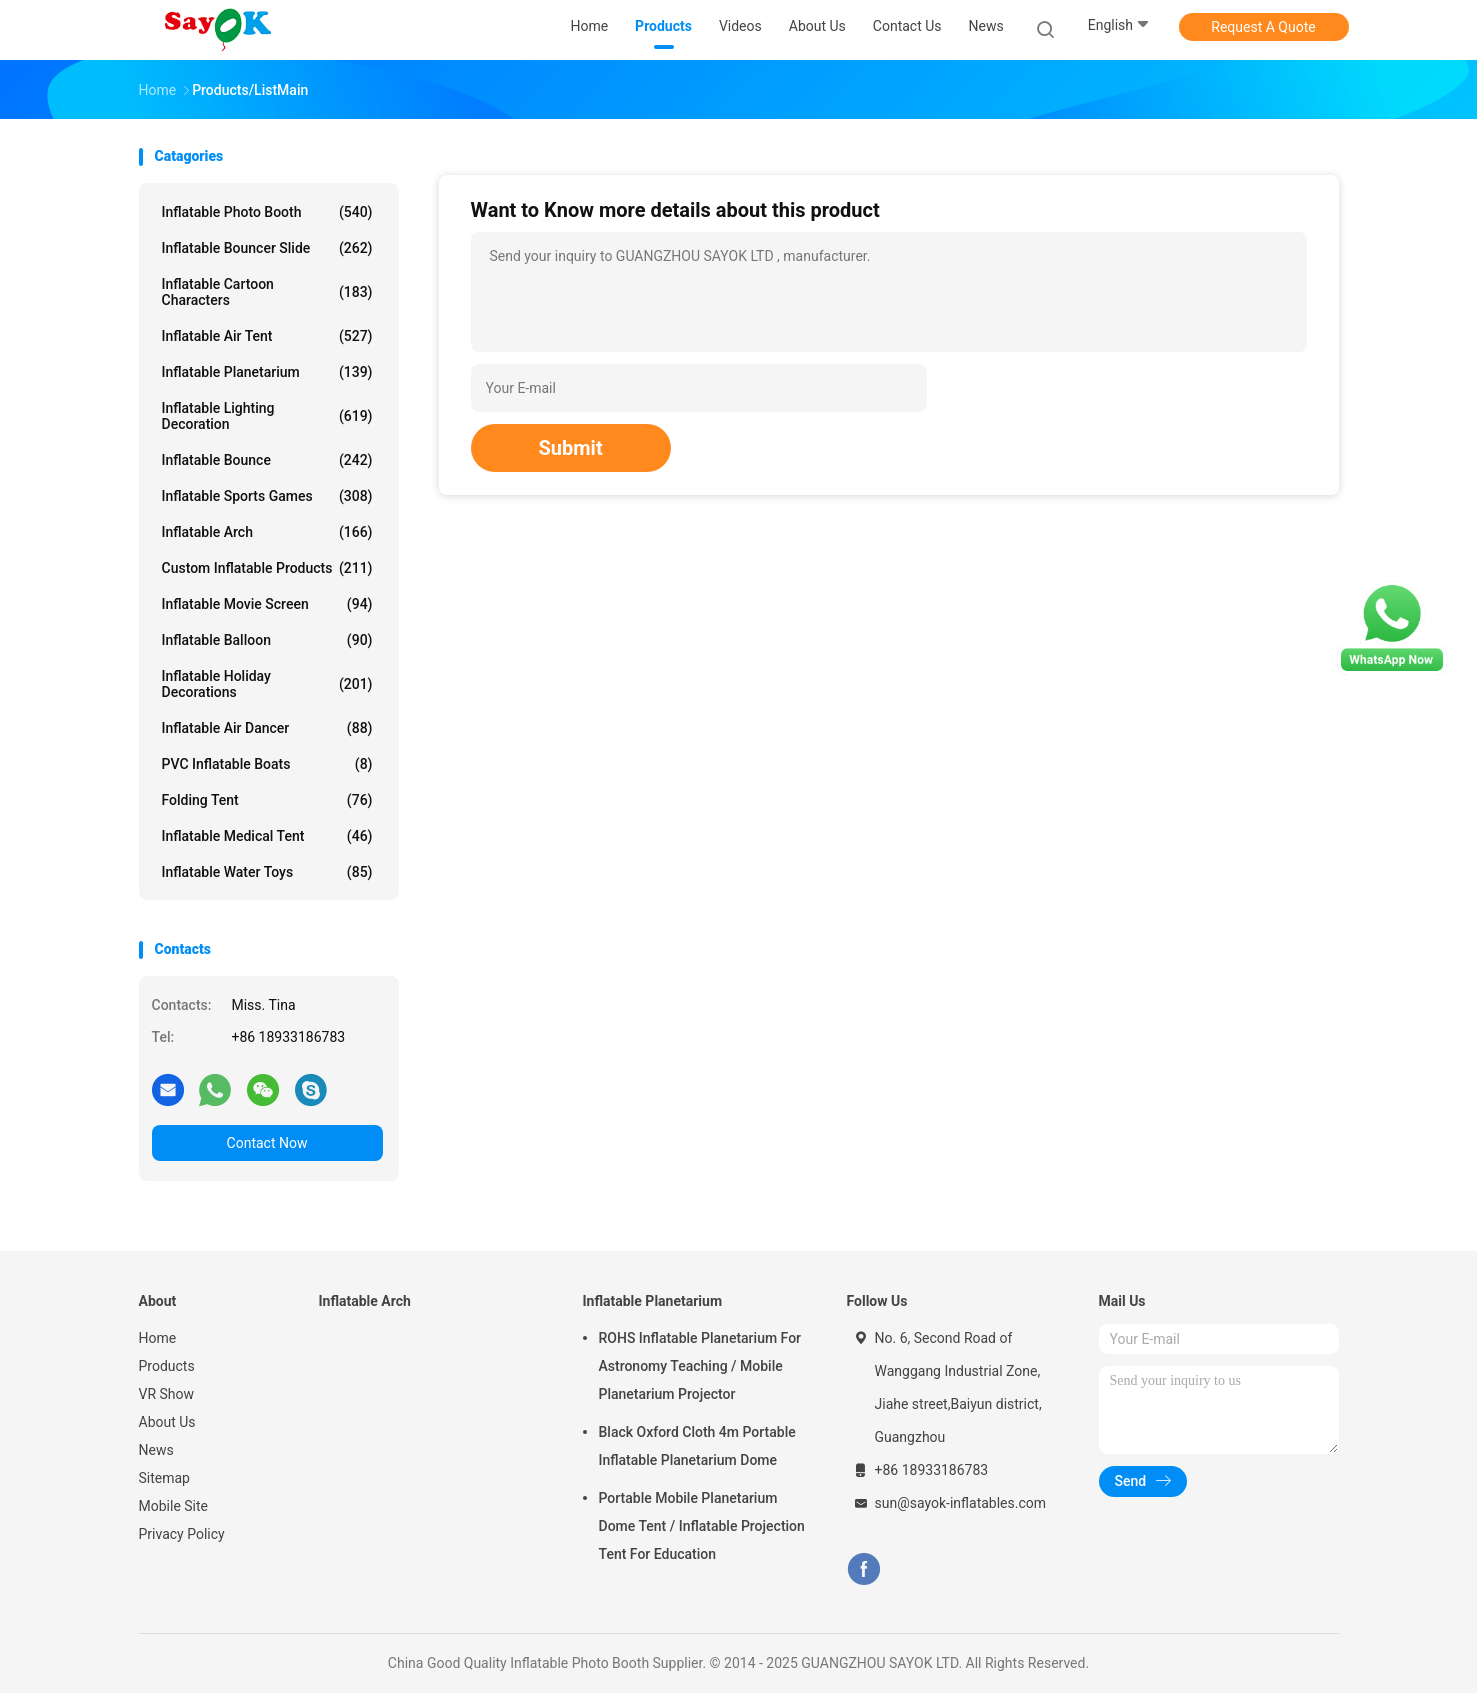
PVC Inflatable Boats (267, 764)
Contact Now (267, 1143)
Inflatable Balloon (267, 640)
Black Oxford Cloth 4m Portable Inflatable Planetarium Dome (697, 1446)
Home (158, 1338)
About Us (167, 1422)
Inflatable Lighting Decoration (267, 416)
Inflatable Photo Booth (267, 212)
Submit (571, 448)
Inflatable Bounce (267, 460)
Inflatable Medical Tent (267, 836)
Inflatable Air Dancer (267, 728)
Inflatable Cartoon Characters (267, 292)
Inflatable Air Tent (267, 336)
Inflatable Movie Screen (267, 604)
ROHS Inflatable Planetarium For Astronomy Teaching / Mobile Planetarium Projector (700, 1366)
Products (167, 1366)
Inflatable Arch (267, 532)
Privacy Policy (182, 1534)
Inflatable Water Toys (267, 872)
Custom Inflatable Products (267, 568)
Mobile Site (174, 1506)
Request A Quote (1263, 27)
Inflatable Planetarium (267, 372)
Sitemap (164, 1478)
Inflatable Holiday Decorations (267, 684)
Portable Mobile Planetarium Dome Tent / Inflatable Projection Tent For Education (702, 1526)
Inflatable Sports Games (267, 496)
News (156, 1450)
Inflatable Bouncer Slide (267, 248)
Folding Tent (267, 800)
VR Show (167, 1394)
